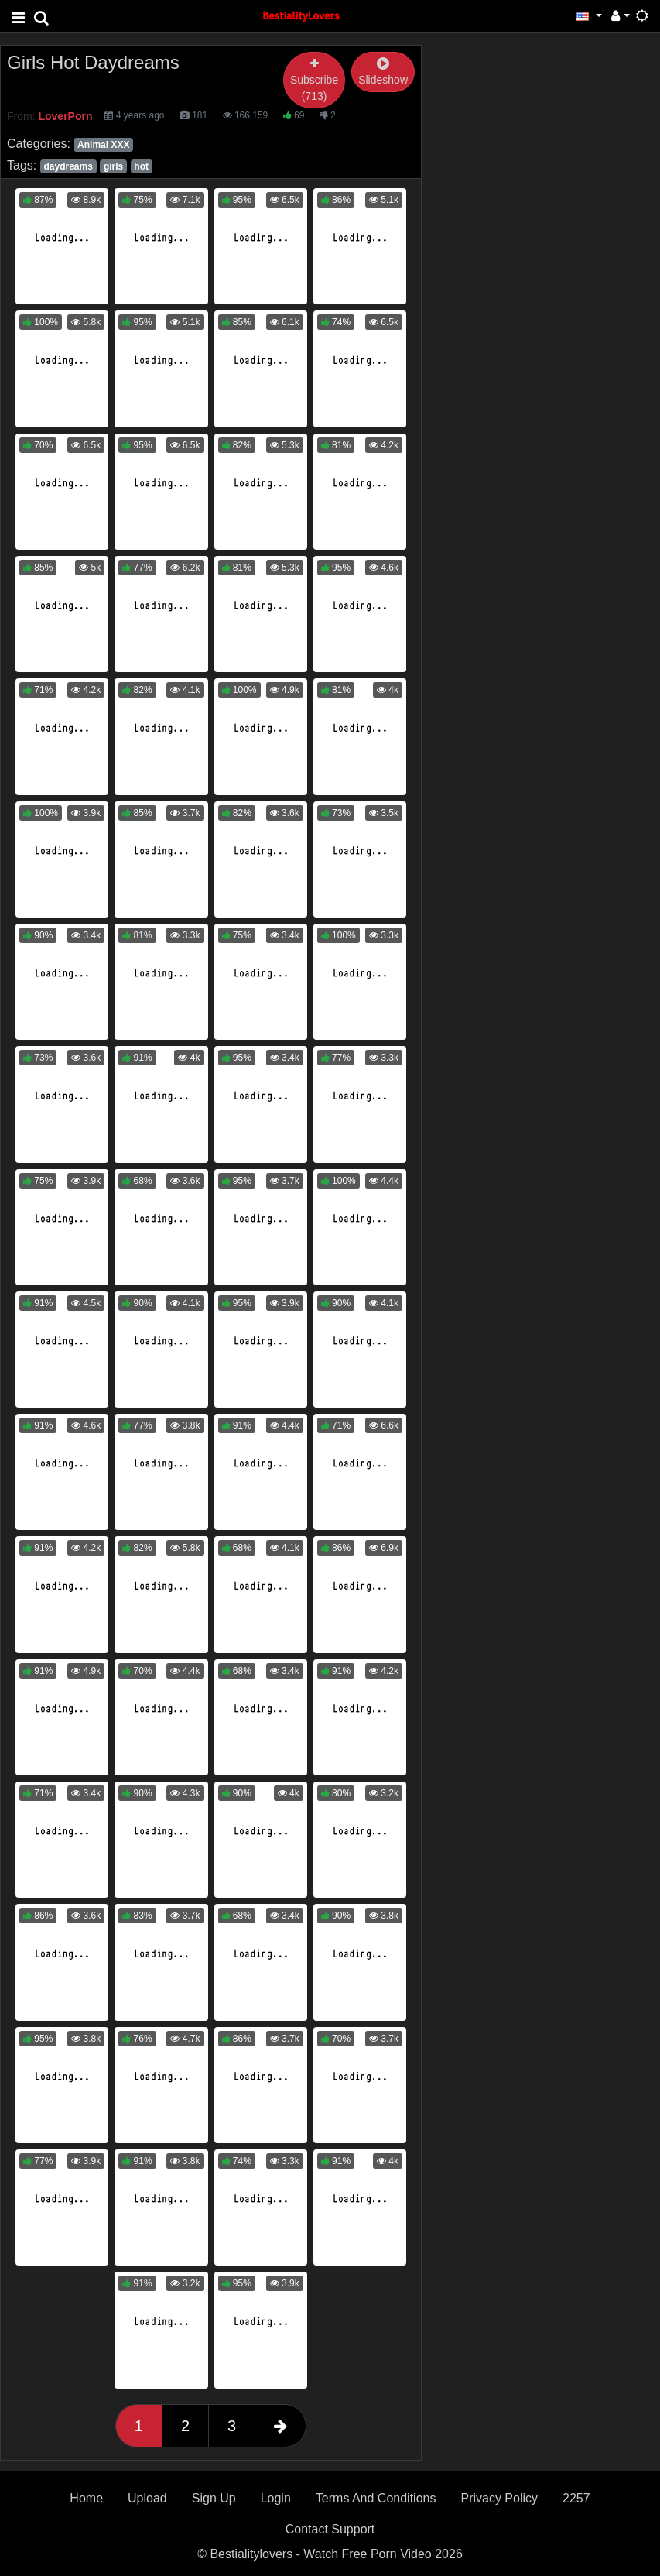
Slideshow (383, 72)
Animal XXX (103, 144)
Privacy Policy (499, 2498)
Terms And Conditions (376, 2498)
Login (276, 2498)
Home (86, 2498)
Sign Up (214, 2498)
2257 (576, 2498)
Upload (147, 2498)
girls (113, 166)
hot (141, 166)
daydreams (67, 166)
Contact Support (330, 2529)
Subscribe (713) (314, 80)
